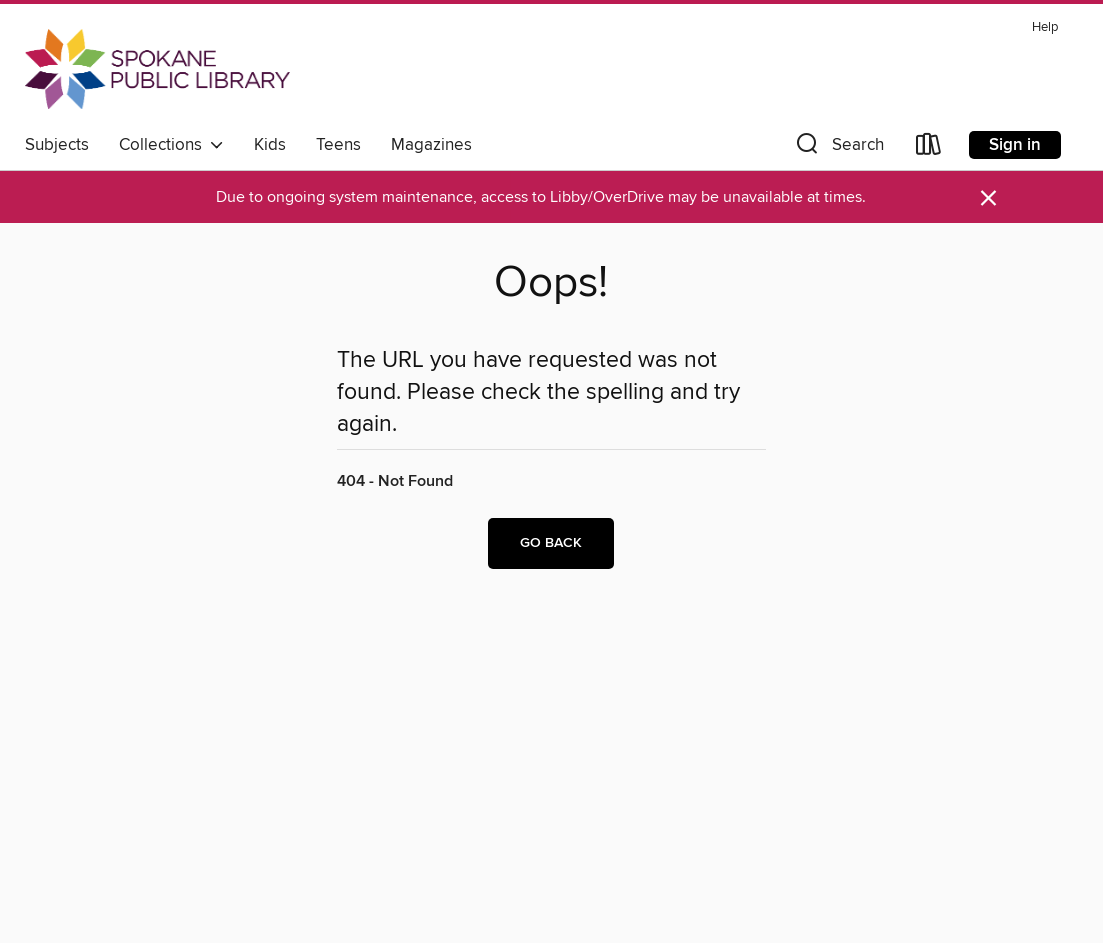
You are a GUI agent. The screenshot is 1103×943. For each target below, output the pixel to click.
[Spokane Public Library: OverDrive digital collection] (157, 69)
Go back (551, 543)
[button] (838, 148)
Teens (338, 145)
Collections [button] (171, 145)
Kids (270, 145)
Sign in (1015, 145)
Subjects (57, 145)
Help (1045, 27)
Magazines (431, 145)
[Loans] (929, 148)
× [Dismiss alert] (988, 198)
